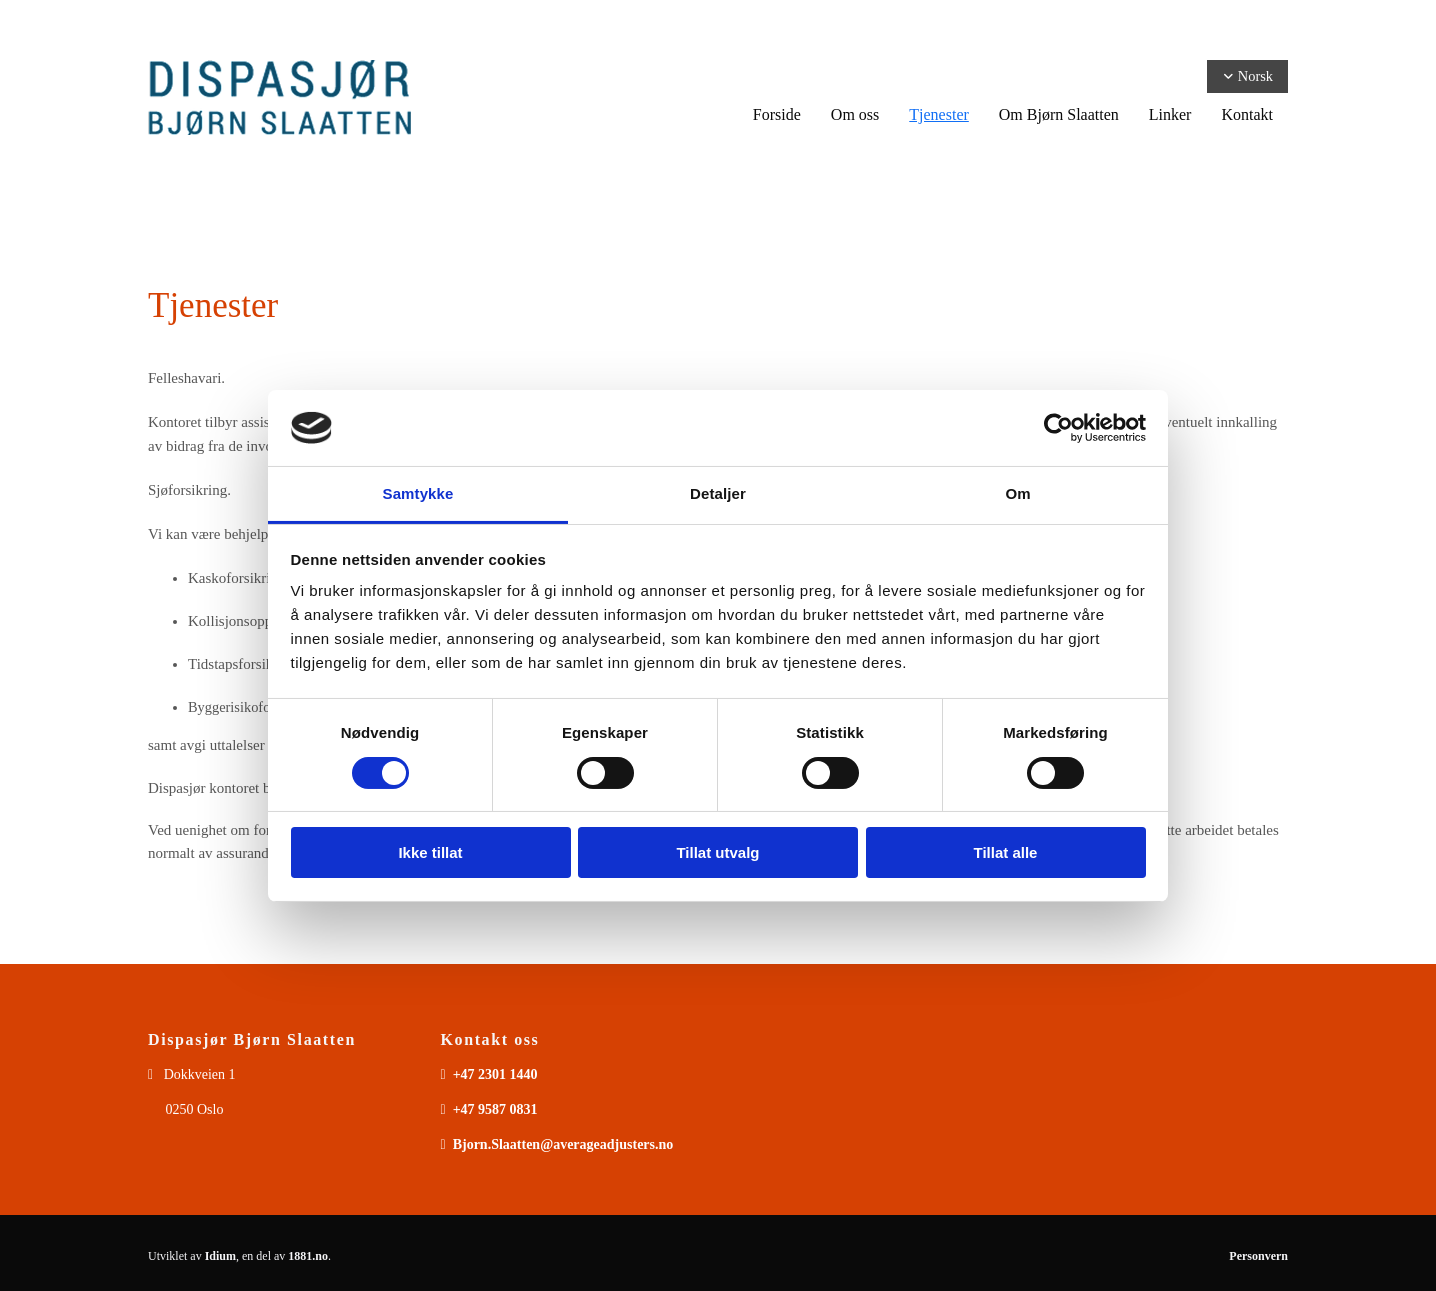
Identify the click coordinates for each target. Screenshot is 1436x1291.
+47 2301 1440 (495, 1074)
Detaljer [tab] (718, 493)
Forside (777, 114)
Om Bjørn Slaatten (1059, 114)
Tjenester (939, 114)
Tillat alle (1006, 852)
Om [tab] (1017, 493)
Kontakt (1247, 114)
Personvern (1258, 1256)
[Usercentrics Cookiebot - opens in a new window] (1058, 428)
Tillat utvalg (717, 852)
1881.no (308, 1256)
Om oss (855, 114)
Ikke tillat (430, 852)
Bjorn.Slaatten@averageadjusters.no (563, 1144)
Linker (1170, 114)
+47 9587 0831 (495, 1109)
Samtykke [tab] (418, 493)
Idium (220, 1256)
